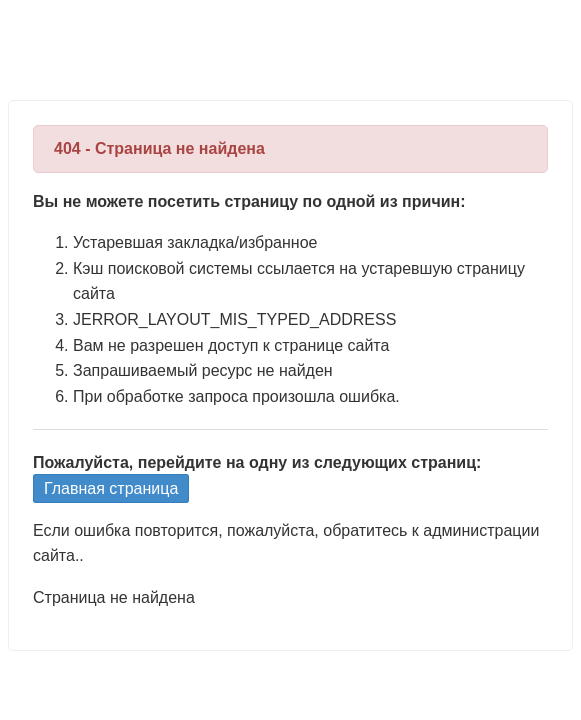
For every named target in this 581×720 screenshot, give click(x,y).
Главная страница (111, 488)
